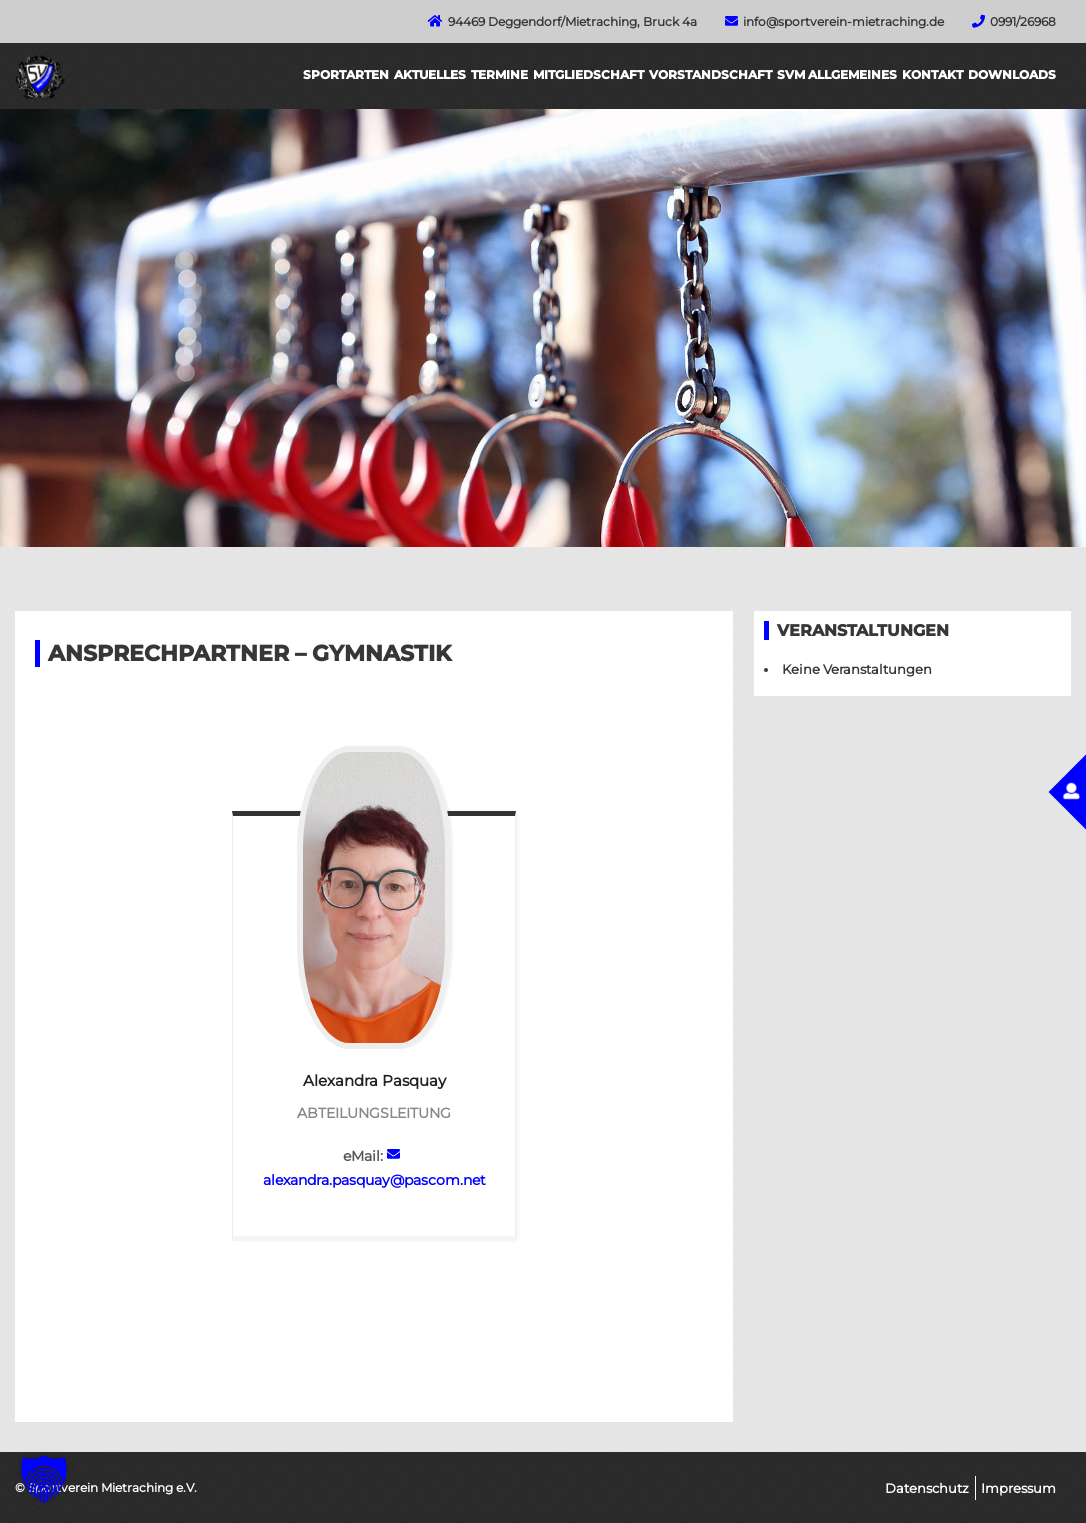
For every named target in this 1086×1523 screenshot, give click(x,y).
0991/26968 (1023, 21)
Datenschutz (927, 1488)
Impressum (1018, 1488)
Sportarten (346, 74)
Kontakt (932, 74)
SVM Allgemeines (837, 74)
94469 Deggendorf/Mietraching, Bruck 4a (572, 21)
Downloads (1012, 74)
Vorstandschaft (710, 74)
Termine (499, 74)
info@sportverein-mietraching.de (843, 21)
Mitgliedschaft (588, 74)
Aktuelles (430, 74)
